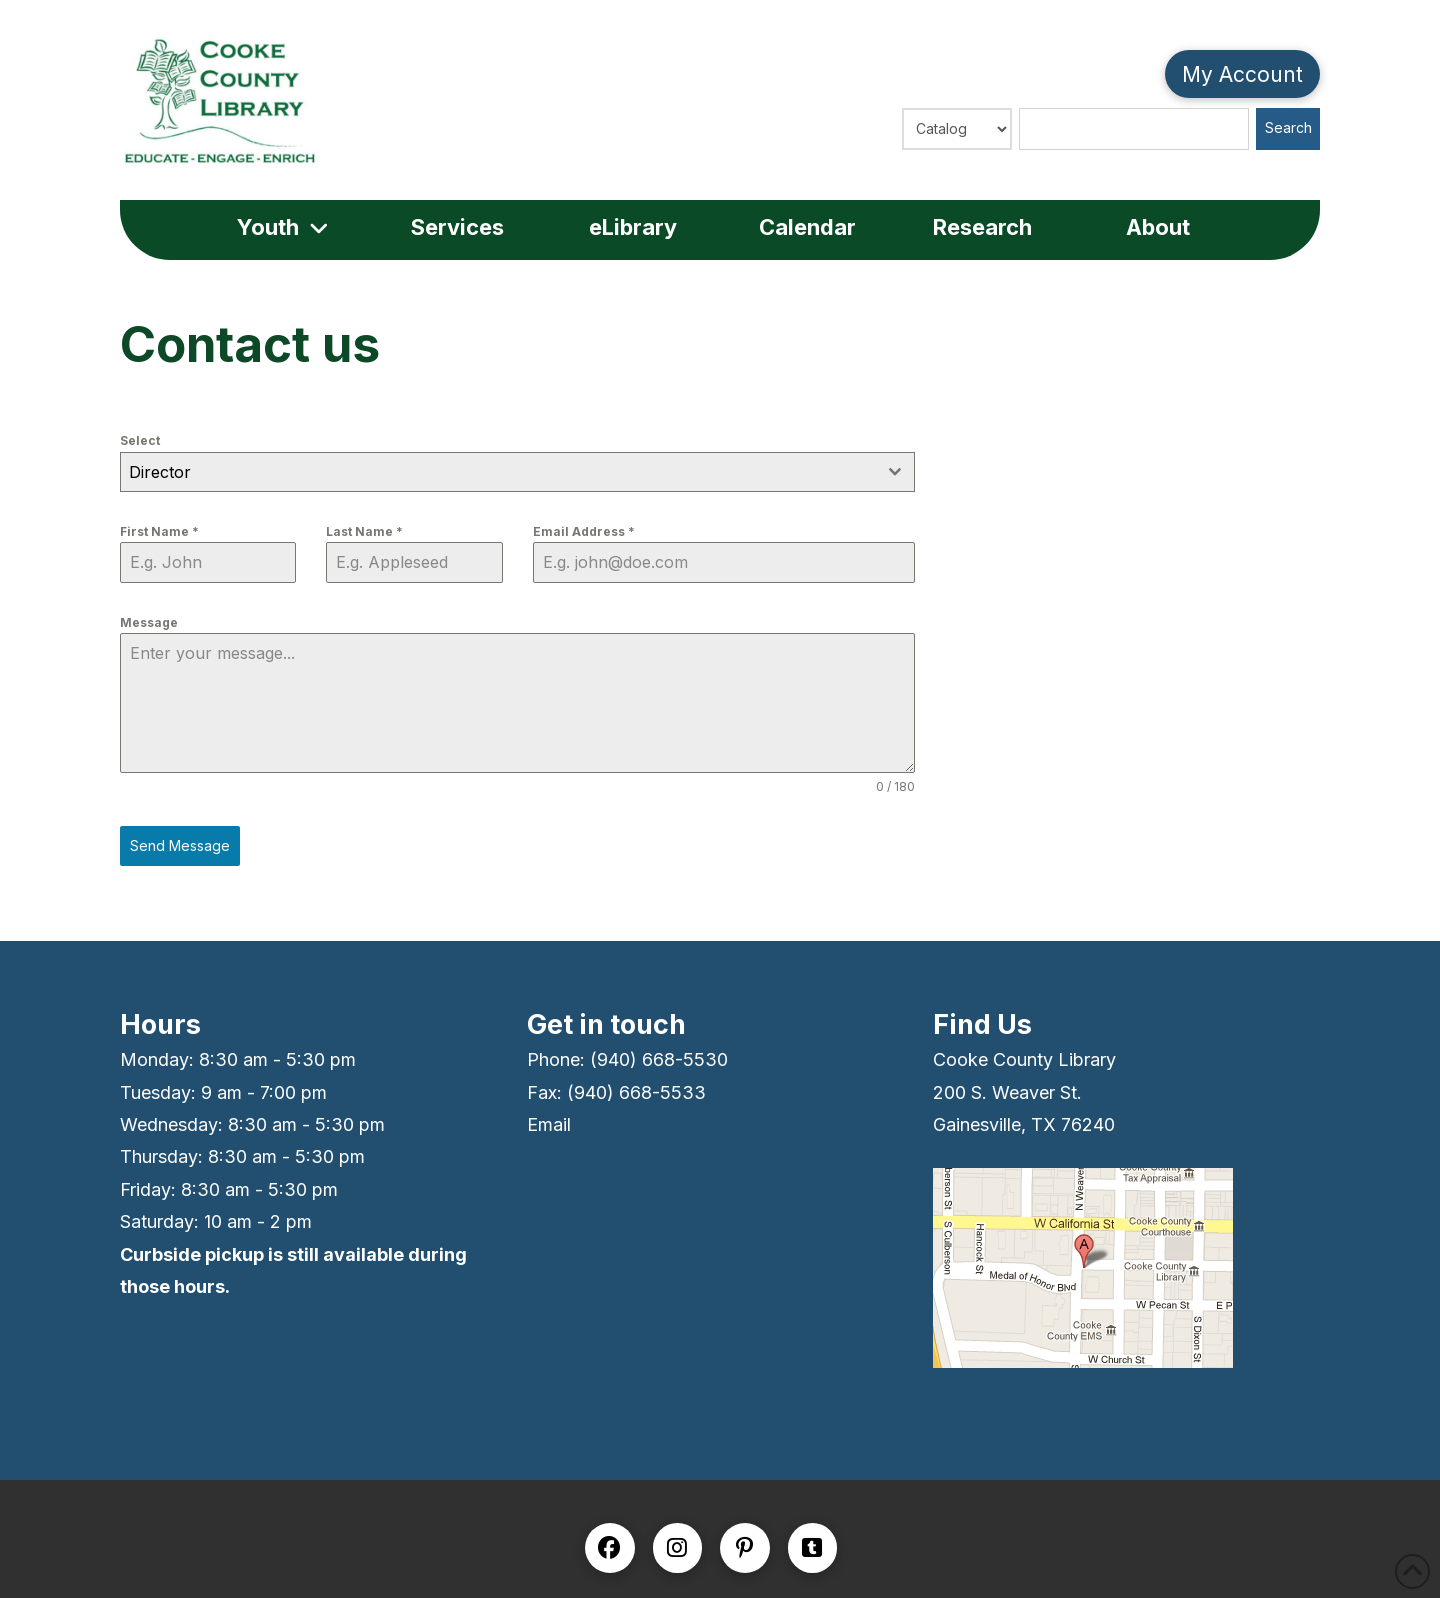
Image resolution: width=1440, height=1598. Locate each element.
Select (140, 440)
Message (149, 622)
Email (549, 1124)
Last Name (364, 531)
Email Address (584, 531)
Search (1288, 127)
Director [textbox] (160, 472)
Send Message (180, 845)
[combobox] (517, 472)
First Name (159, 531)
